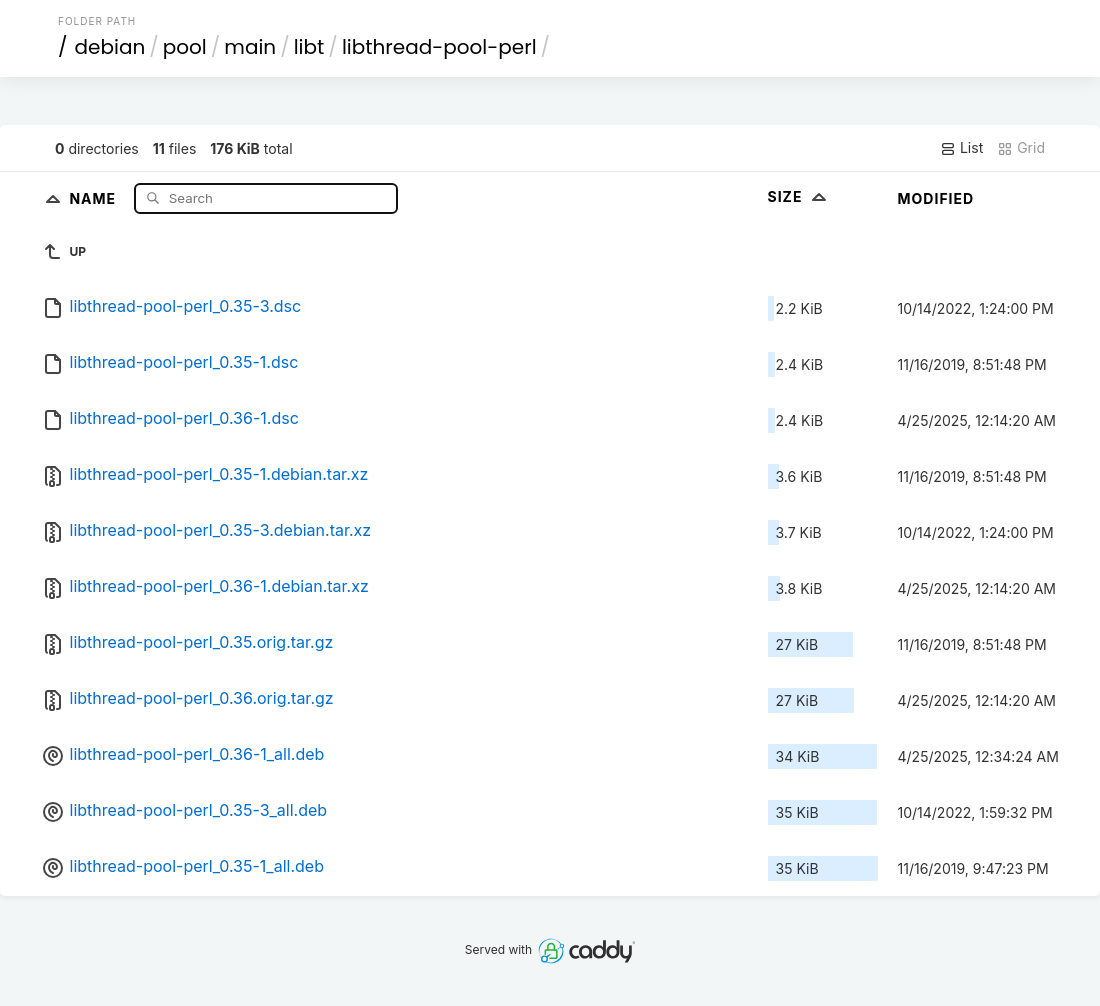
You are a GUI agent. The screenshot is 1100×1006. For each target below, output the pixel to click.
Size (799, 196)
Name (94, 197)
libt (309, 47)
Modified (936, 198)
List (961, 148)
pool (185, 47)
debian (110, 47)
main (250, 47)
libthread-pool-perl (439, 47)
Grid (1021, 148)
